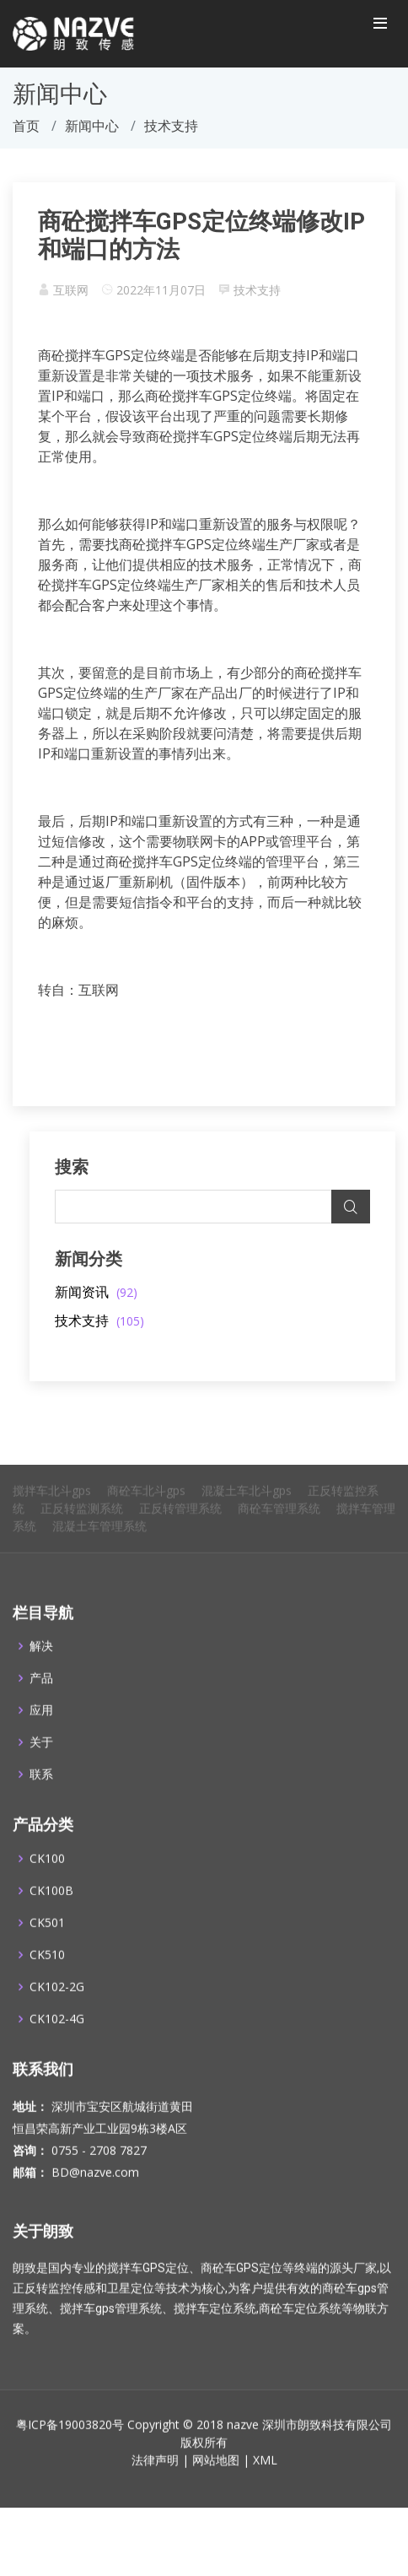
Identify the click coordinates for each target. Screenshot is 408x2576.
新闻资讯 (96, 1292)
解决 (41, 1668)
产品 (41, 1700)
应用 (41, 1732)
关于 (41, 1764)
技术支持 (257, 290)
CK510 (47, 1976)
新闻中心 (92, 125)
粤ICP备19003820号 (70, 2446)
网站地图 (215, 2481)
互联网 (71, 290)
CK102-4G (57, 2040)
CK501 (47, 1944)
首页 (26, 125)
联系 (41, 1796)
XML (265, 2481)
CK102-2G (57, 2008)
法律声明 (155, 2481)
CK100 (47, 1880)
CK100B (51, 1912)
